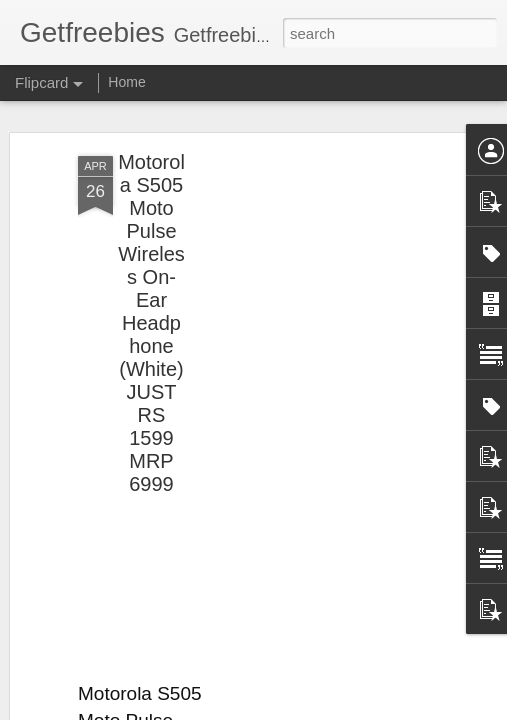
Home (126, 82)
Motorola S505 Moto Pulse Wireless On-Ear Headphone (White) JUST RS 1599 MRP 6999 (151, 323)
